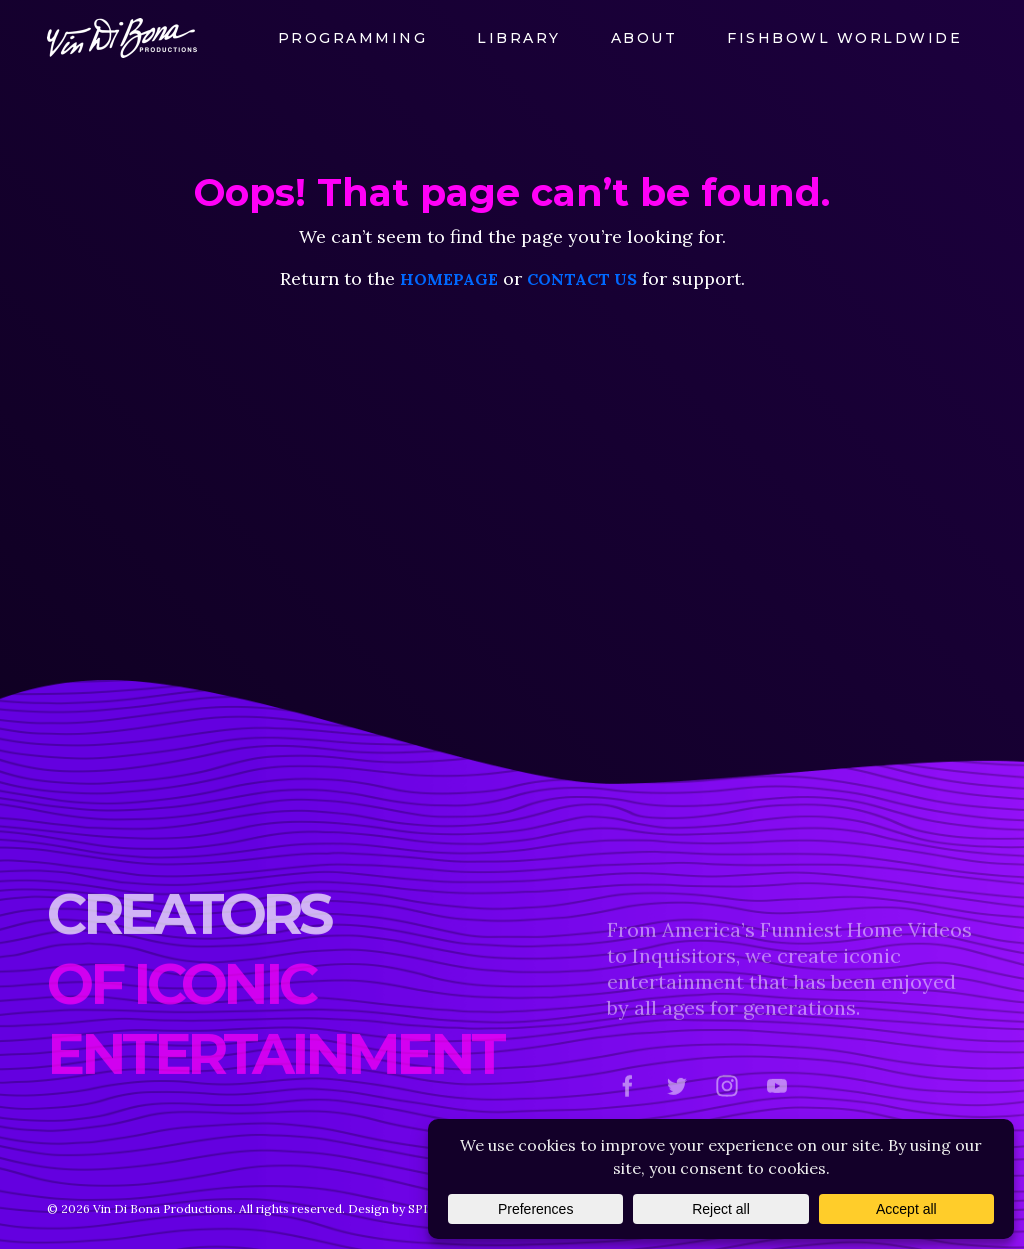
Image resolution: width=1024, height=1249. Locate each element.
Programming (353, 38)
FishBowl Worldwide (844, 38)
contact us (582, 279)
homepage (449, 279)
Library (519, 38)
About (644, 38)
